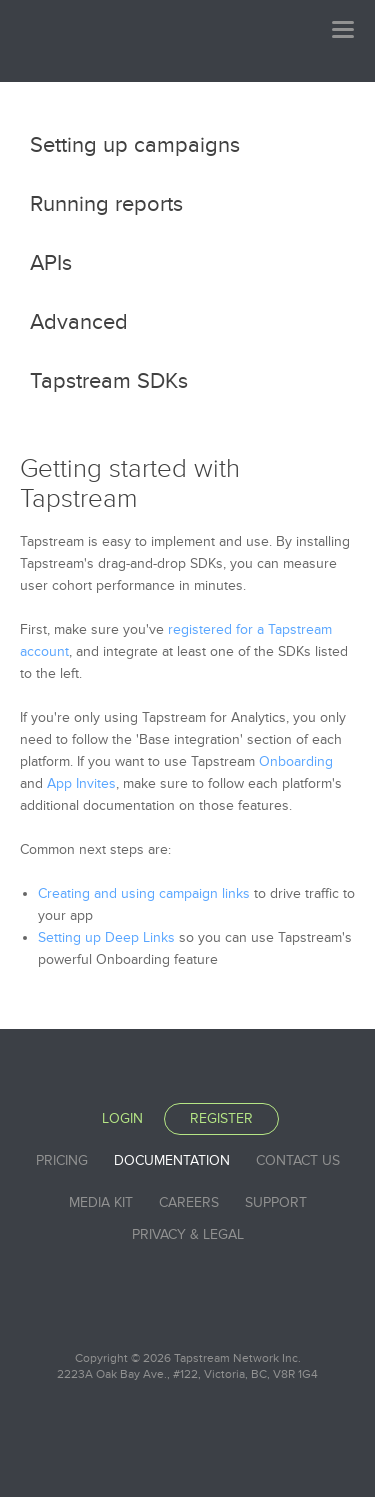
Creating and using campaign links (144, 893)
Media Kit (101, 1202)
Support (276, 1202)
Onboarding (296, 761)
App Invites (81, 783)
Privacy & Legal (188, 1234)
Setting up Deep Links (106, 937)
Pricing (62, 1160)
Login (122, 1118)
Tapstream (90, 40)
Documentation (172, 1160)
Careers (189, 1202)
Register (221, 1118)
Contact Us (298, 1160)
